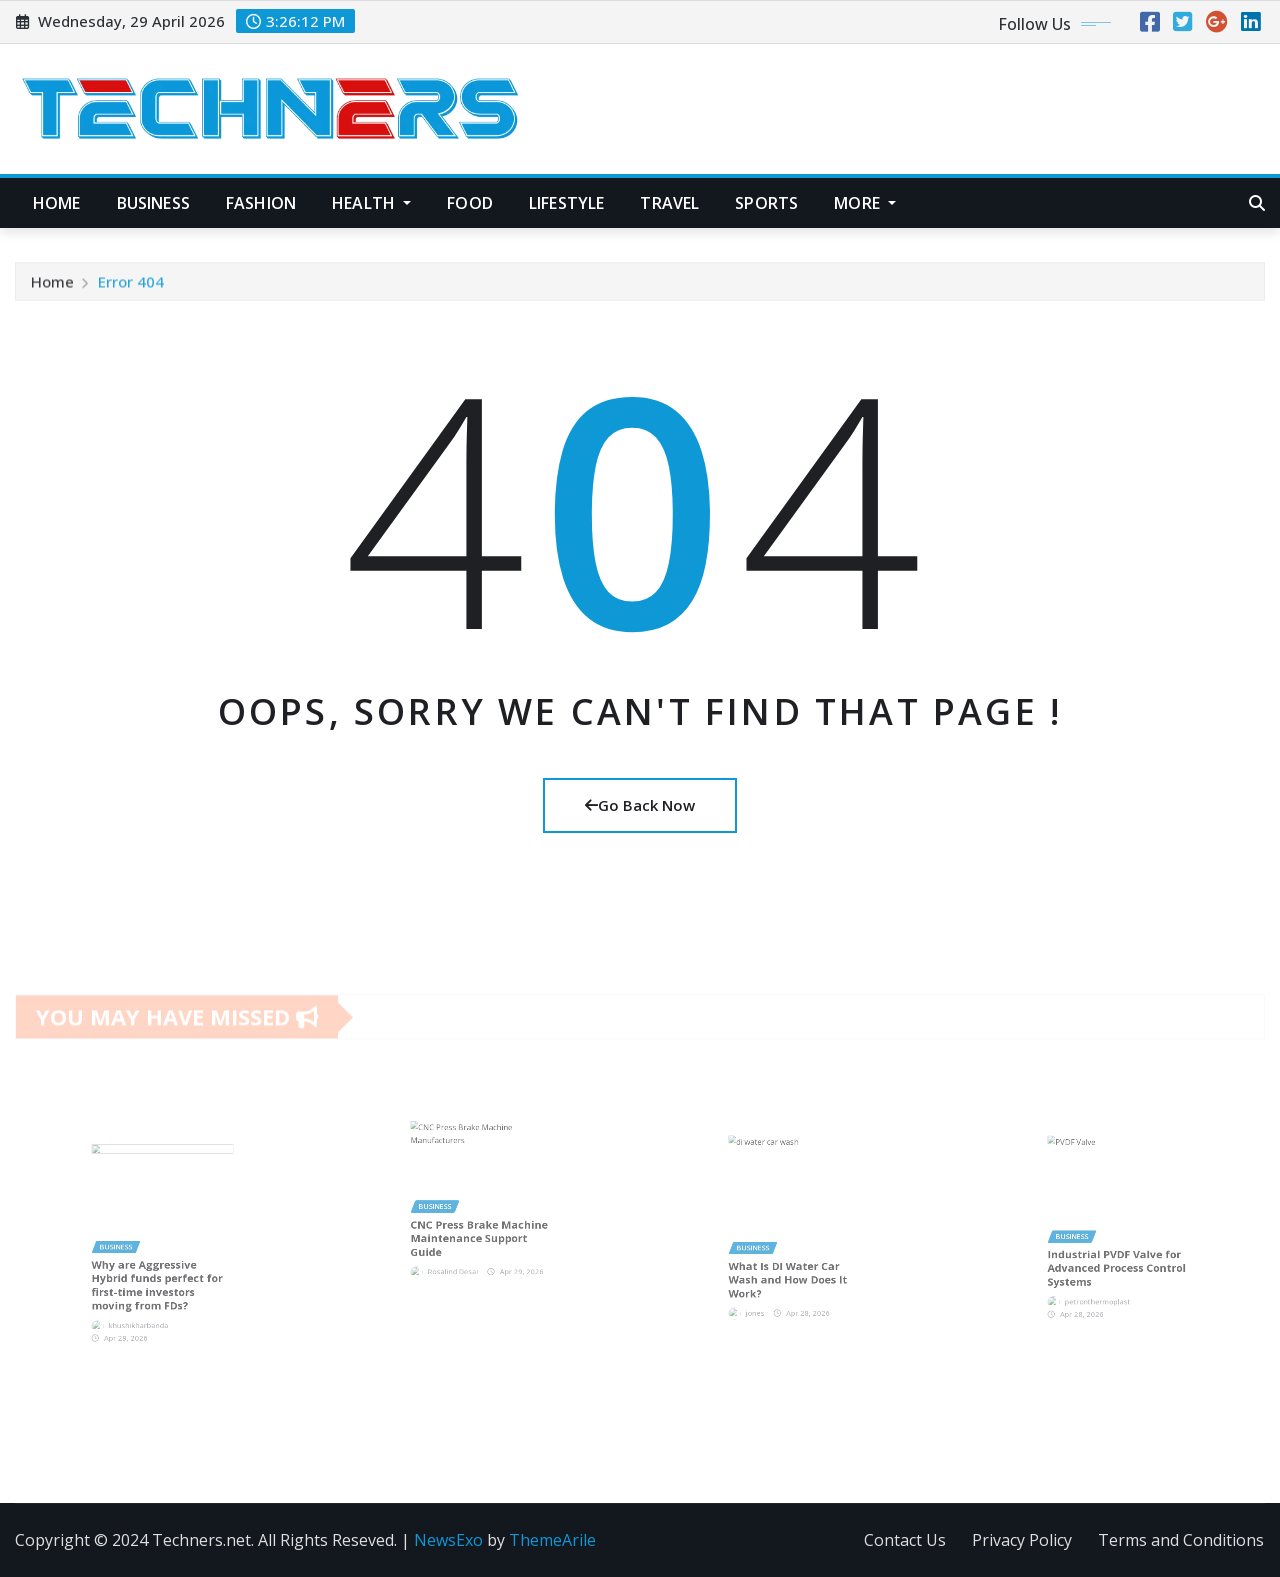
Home (57, 203)
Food (470, 203)
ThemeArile (552, 1540)
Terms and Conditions (1181, 1540)
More (865, 203)
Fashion (261, 203)
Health (371, 203)
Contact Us (905, 1540)
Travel (669, 203)
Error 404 (131, 288)
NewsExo (448, 1540)
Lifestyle (566, 203)
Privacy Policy (1022, 1540)
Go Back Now (640, 805)
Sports (766, 203)
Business (153, 203)
